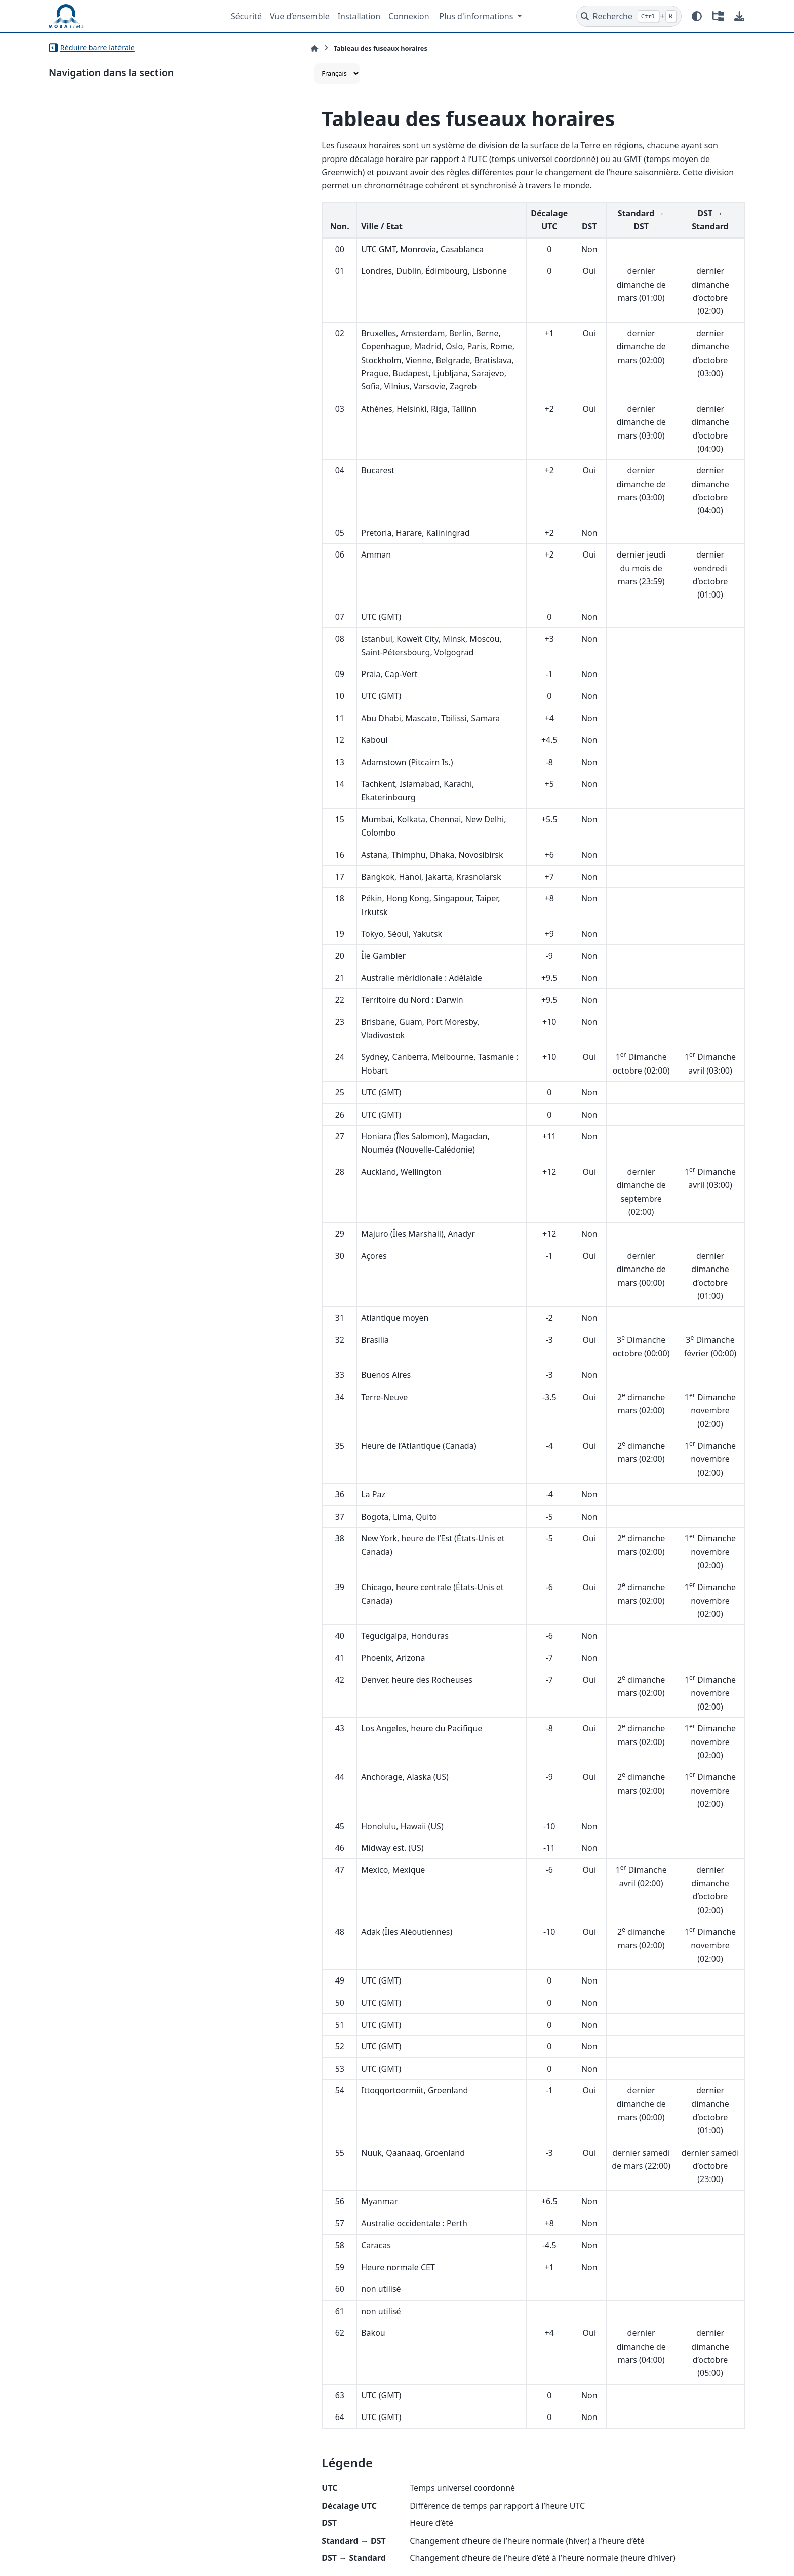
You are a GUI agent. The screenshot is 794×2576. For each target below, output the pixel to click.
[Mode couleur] (697, 16)
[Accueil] (260, 48)
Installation (359, 16)
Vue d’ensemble (300, 16)
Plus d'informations (477, 16)
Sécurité (246, 16)
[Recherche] (629, 16)
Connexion (408, 16)
